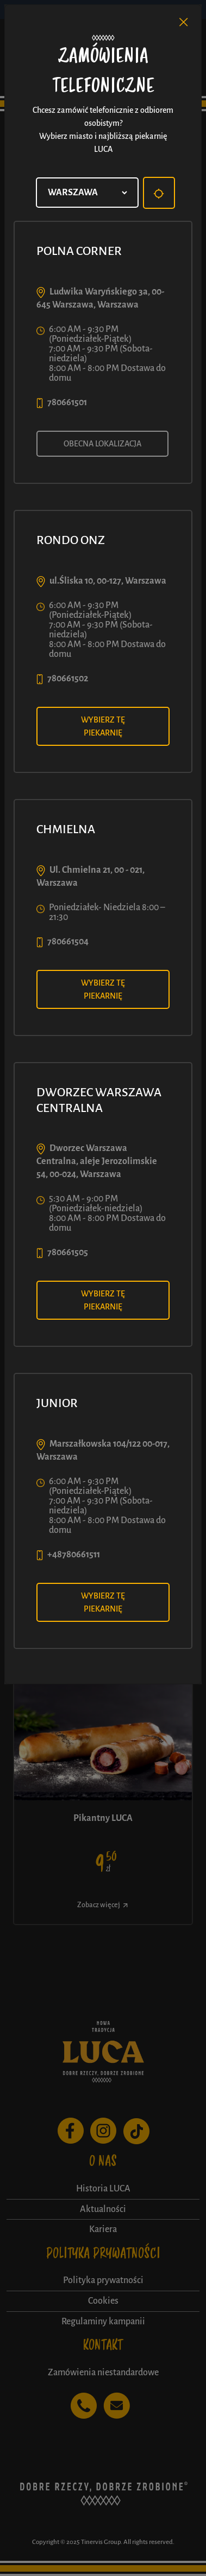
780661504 (68, 942)
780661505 (67, 1252)
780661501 (67, 402)
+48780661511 (73, 1554)
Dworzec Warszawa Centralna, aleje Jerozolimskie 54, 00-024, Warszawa (96, 1161)
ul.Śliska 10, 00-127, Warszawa (107, 581)
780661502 (67, 678)
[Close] (183, 22)
